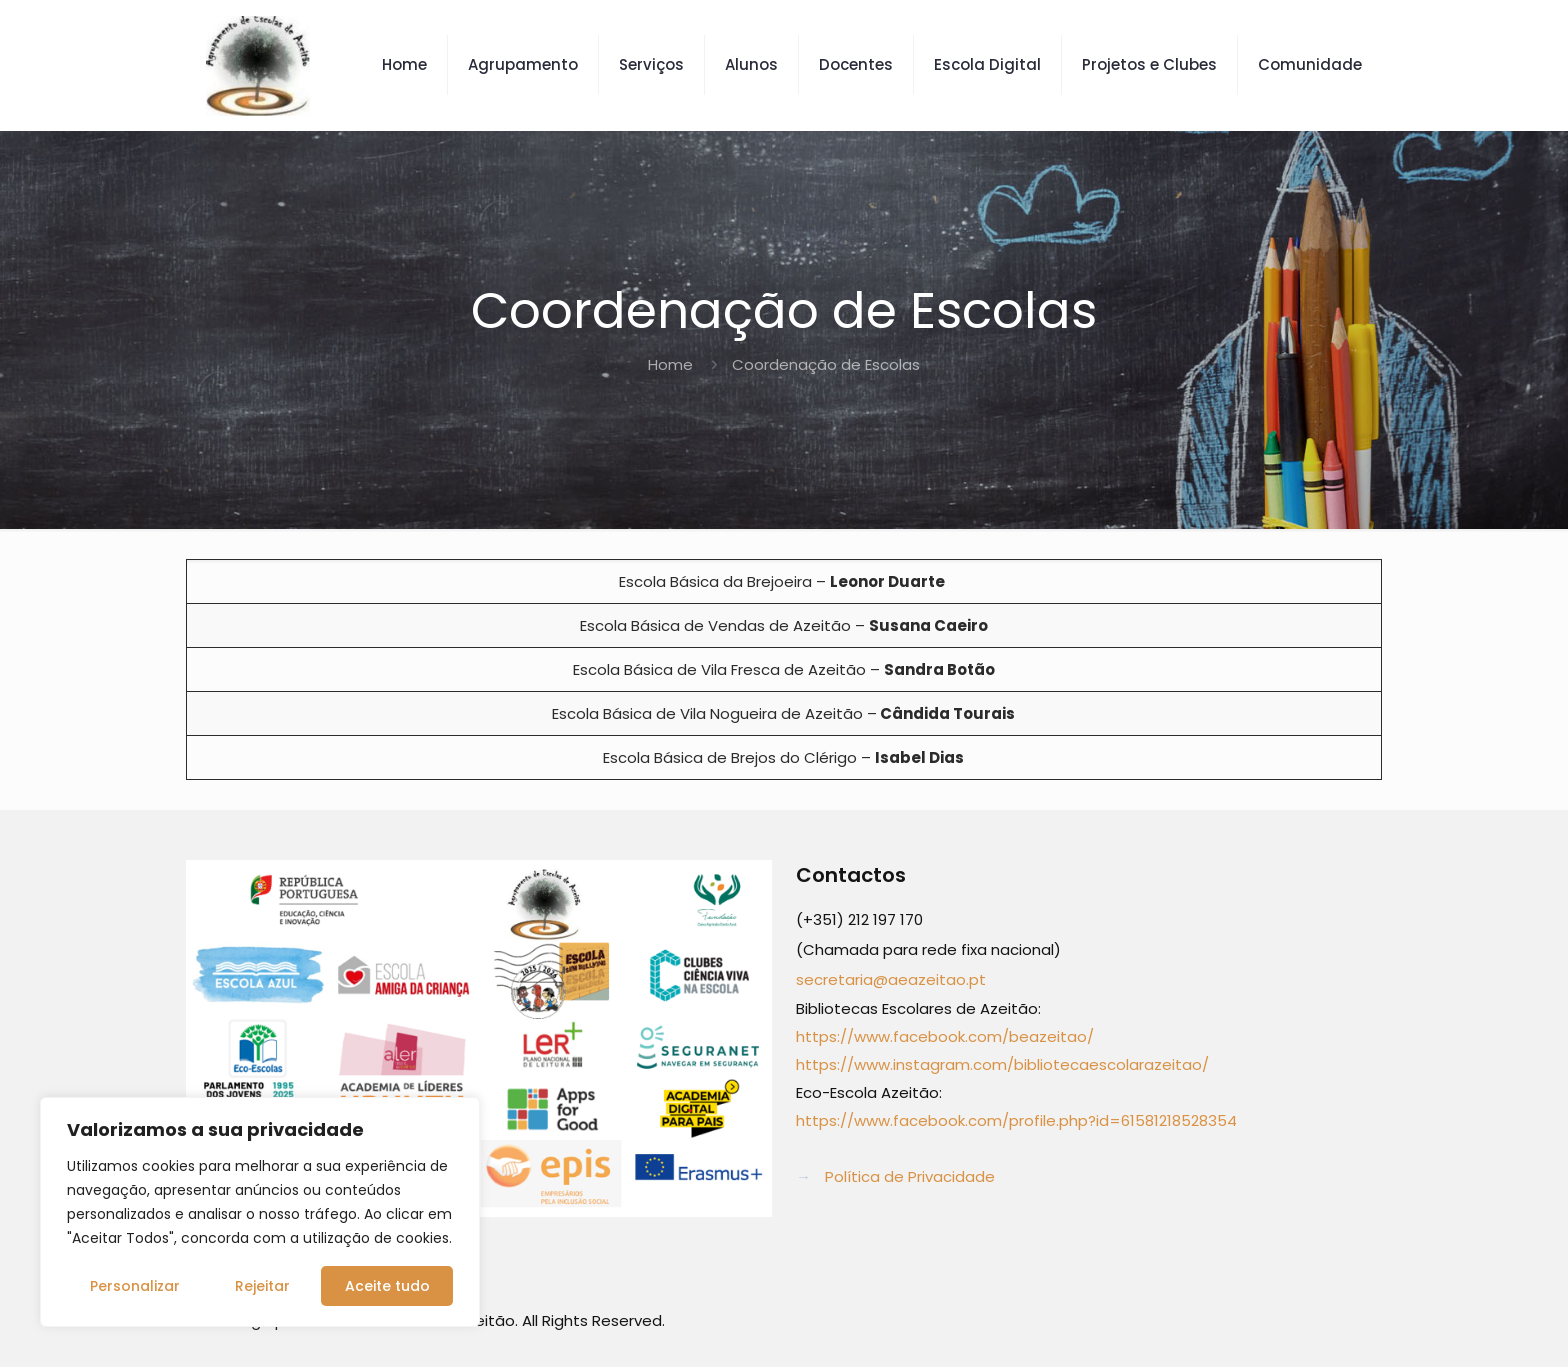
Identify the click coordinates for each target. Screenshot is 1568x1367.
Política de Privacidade (910, 1176)
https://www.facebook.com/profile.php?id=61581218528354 (1016, 1120)
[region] (260, 1212)
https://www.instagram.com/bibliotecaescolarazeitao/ (1002, 1064)
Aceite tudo (387, 1286)
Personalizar (135, 1286)
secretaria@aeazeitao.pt (891, 979)
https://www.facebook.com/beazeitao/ (945, 1036)
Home (670, 364)
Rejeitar (262, 1286)
